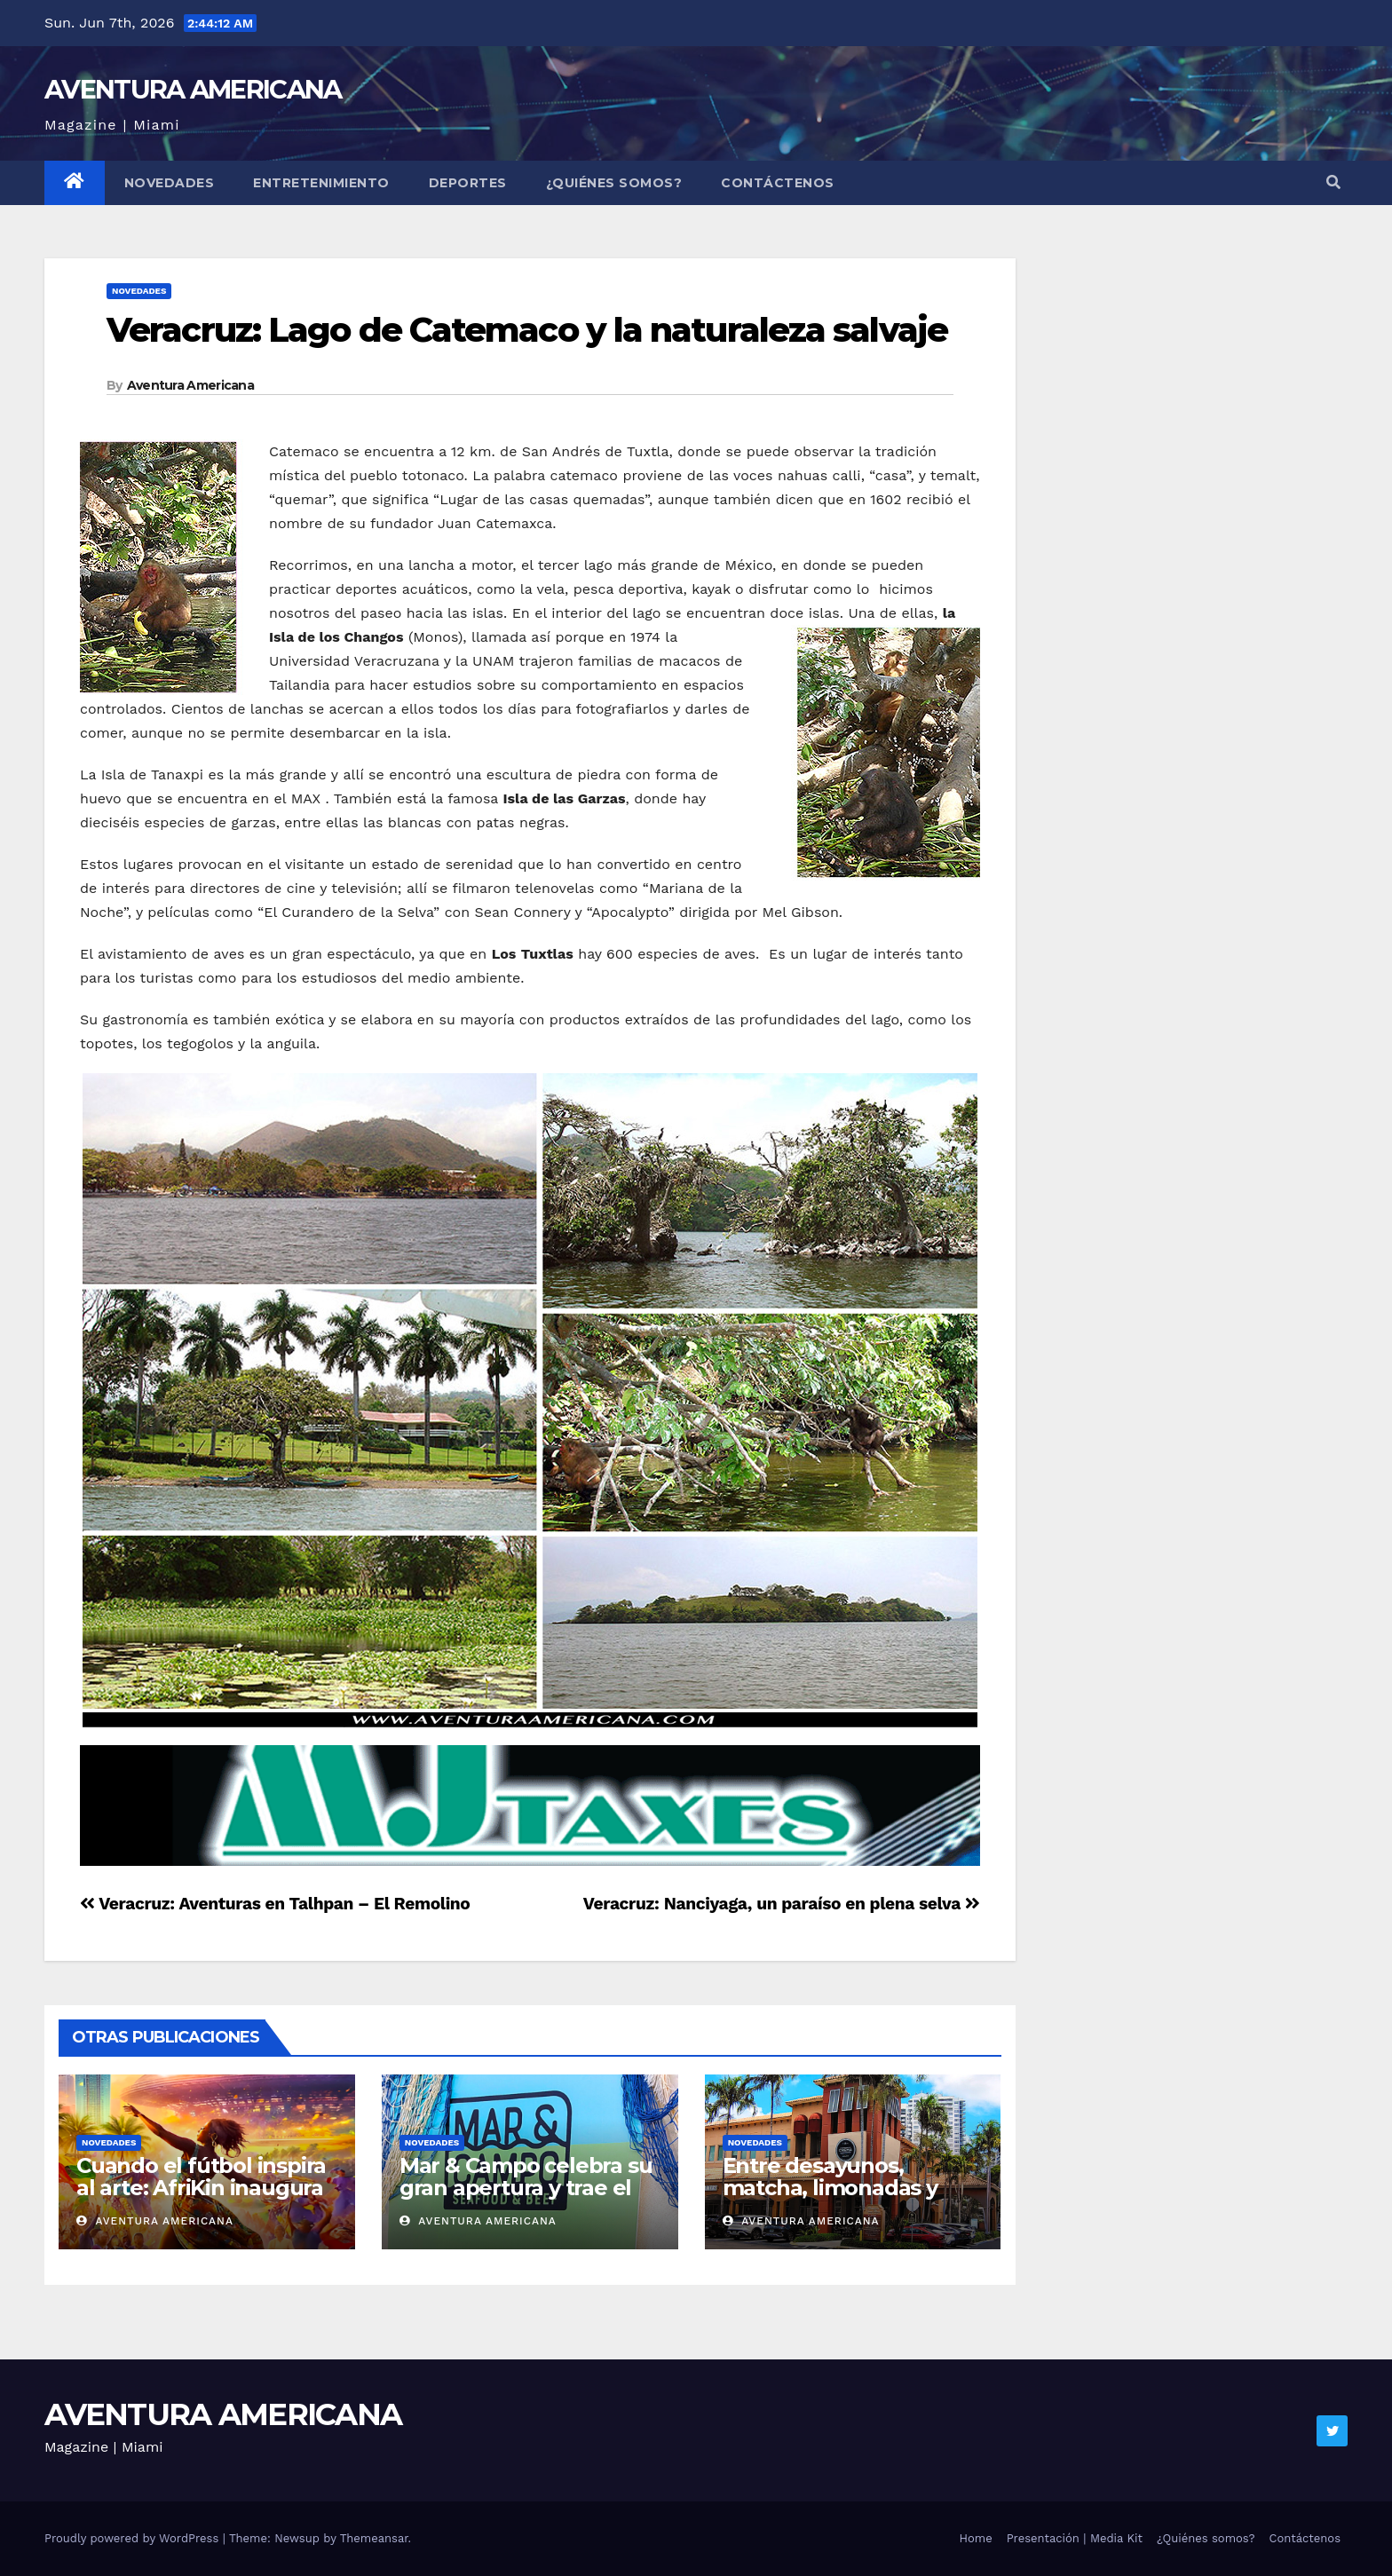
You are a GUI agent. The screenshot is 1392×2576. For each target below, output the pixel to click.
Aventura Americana (190, 385)
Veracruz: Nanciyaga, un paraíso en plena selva (781, 1903)
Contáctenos (777, 183)
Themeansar (374, 2538)
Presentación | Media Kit (1075, 2538)
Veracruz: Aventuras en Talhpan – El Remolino (275, 1903)
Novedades (169, 183)
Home (976, 2538)
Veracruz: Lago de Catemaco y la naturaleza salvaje (527, 330)
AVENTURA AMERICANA (192, 89)
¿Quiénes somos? (614, 183)
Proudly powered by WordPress (133, 2538)
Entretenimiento (321, 183)
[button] (1333, 182)
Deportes (468, 183)
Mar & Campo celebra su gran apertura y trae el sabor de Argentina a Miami (525, 2199)
